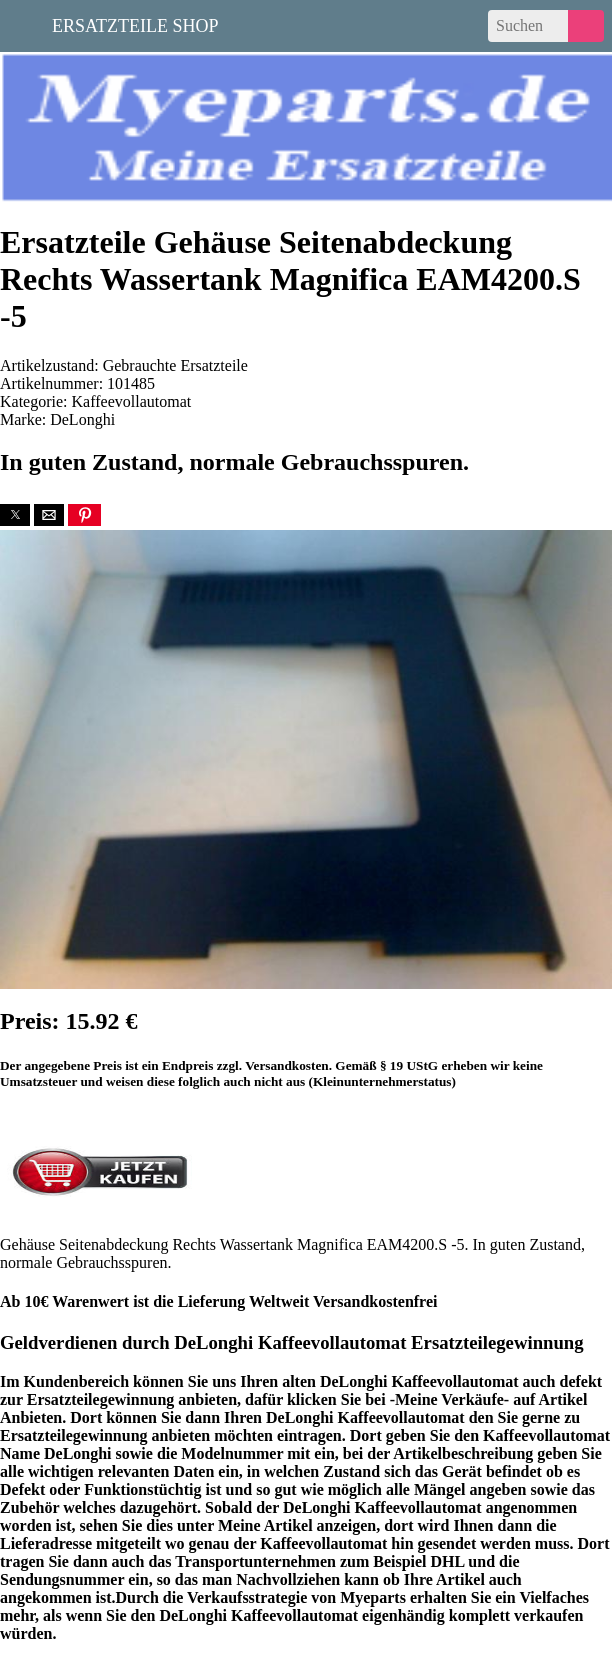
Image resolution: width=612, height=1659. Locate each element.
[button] (15, 515)
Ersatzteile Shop (135, 24)
